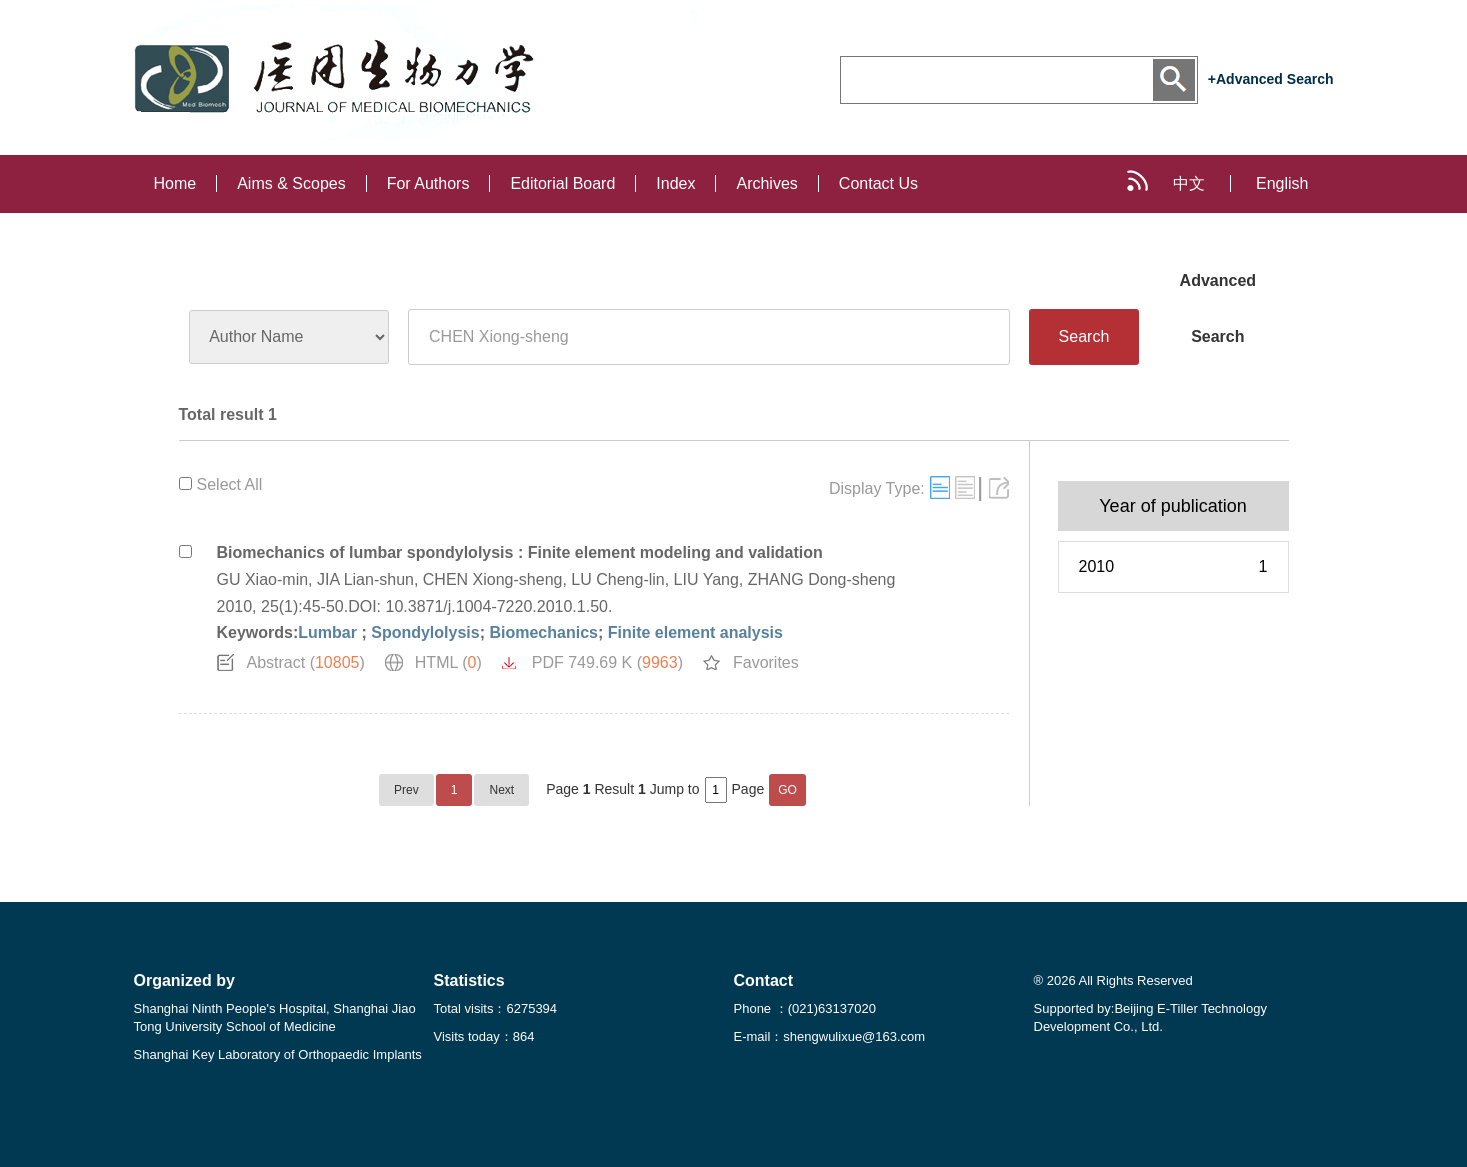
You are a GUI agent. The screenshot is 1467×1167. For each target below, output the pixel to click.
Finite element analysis (695, 632)
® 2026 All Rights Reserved (1113, 980)
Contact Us (878, 183)
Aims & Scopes (291, 183)
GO (787, 790)
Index (675, 183)
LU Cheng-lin (617, 579)
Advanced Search (1218, 290)
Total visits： (496, 1008)
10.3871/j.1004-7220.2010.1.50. (499, 606)
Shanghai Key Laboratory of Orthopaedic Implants (278, 1054)
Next (501, 790)
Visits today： (484, 1036)
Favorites (766, 662)
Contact (764, 980)
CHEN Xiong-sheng (493, 579)
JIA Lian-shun (365, 579)
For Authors (428, 183)
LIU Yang (706, 579)
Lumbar (329, 632)
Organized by (184, 980)
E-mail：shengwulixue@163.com (830, 1036)
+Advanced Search (1271, 79)
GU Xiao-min (263, 579)
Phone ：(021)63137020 (805, 1008)
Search (1084, 336)
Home (175, 183)
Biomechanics (543, 632)
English (1282, 183)
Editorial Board (562, 183)
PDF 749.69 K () (607, 662)
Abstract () (306, 662)
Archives (766, 183)
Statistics (469, 980)
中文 (1189, 183)
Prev (406, 790)
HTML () (448, 662)
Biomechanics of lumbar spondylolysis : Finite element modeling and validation (520, 552)
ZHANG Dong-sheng (822, 579)
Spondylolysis (425, 632)
